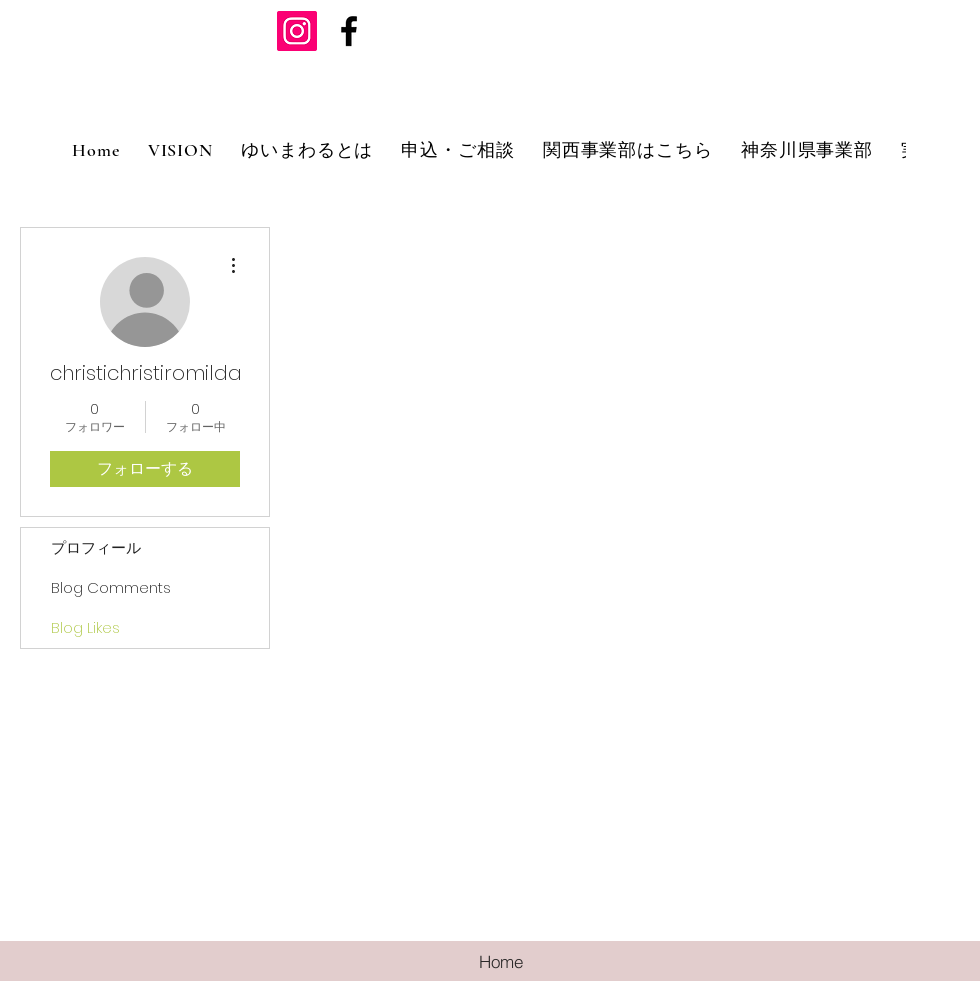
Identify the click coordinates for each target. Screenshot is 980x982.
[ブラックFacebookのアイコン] (349, 31)
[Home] (501, 961)
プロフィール (96, 547)
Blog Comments (111, 587)
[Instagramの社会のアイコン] (297, 31)
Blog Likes (85, 627)
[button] (307, 150)
